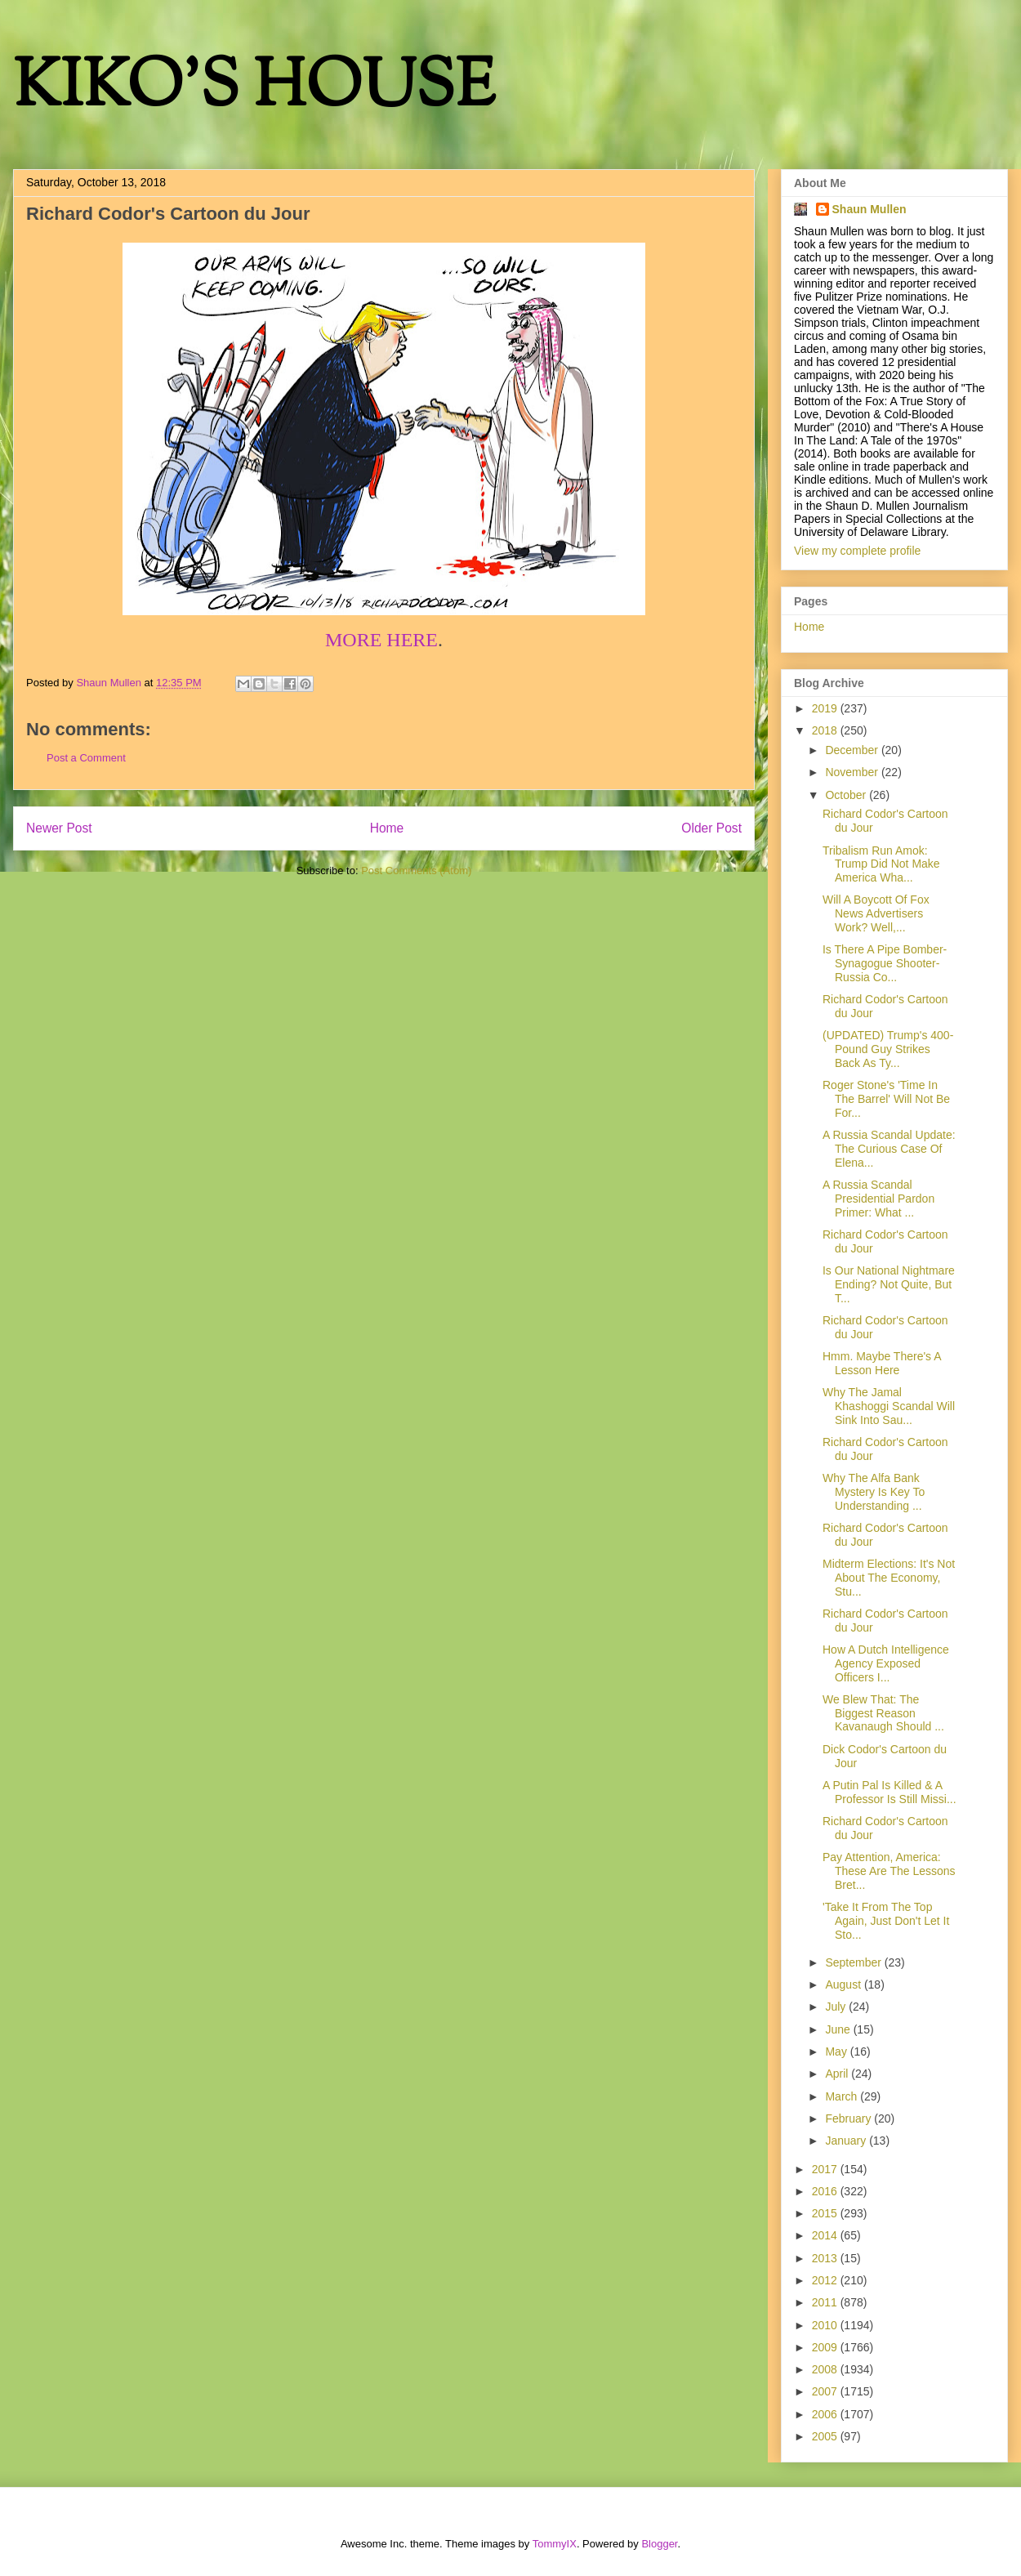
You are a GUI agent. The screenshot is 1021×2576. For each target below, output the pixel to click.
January (847, 2140)
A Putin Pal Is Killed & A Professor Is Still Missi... (889, 1792)
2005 (826, 2436)
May (837, 2051)
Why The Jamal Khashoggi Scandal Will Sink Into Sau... (889, 1406)
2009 (826, 2347)
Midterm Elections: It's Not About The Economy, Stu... (889, 1577)
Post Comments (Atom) (416, 870)
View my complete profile (857, 550)
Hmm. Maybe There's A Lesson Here (882, 1363)
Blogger (659, 2544)
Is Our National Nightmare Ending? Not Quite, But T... (889, 1284)
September (854, 1962)
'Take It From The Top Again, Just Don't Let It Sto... (886, 1920)
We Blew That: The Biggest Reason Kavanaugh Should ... (883, 1713)
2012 (826, 2280)
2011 (826, 2302)
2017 (826, 2169)
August (844, 1984)
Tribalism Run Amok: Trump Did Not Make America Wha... (881, 864)
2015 (826, 2213)
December (853, 750)
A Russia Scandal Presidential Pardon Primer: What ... (878, 1198)
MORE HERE (381, 639)
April (838, 2073)
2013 (826, 2258)
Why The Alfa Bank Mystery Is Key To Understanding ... (874, 1491)
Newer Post (59, 828)
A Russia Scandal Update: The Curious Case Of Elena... (889, 1148)
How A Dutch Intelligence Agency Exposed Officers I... (886, 1663)
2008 (826, 2369)
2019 (826, 708)
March (842, 2096)
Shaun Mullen (869, 209)
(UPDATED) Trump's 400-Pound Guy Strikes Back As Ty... (888, 1049)
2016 (826, 2191)
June (839, 2029)
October (847, 794)
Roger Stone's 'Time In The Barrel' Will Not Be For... (886, 1098)
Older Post (711, 828)
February (849, 2118)
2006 (826, 2414)
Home (387, 828)
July (837, 2006)
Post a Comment (86, 758)
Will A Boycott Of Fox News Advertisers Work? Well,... (876, 913)
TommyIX (555, 2544)
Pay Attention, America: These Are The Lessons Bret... (889, 1871)
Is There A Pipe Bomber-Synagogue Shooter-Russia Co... (885, 963)
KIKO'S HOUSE (254, 89)
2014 (826, 2235)
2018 (826, 730)
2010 (826, 2325)
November (853, 772)
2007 (826, 2391)
